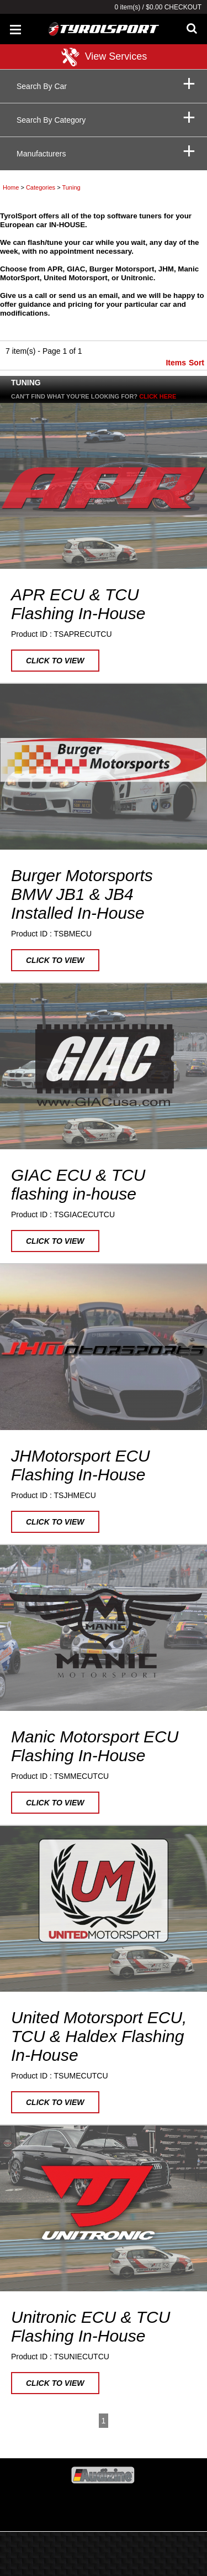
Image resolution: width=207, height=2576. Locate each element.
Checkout (182, 7)
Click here (157, 396)
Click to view (55, 660)
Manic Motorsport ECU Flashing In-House (94, 1746)
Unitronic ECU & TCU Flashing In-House (90, 2326)
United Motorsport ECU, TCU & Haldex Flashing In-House (99, 2036)
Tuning (71, 187)
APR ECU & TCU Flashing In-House (78, 603)
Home (11, 187)
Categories (40, 187)
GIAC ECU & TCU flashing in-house (78, 1184)
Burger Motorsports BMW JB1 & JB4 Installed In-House (82, 894)
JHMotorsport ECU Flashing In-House (80, 1465)
